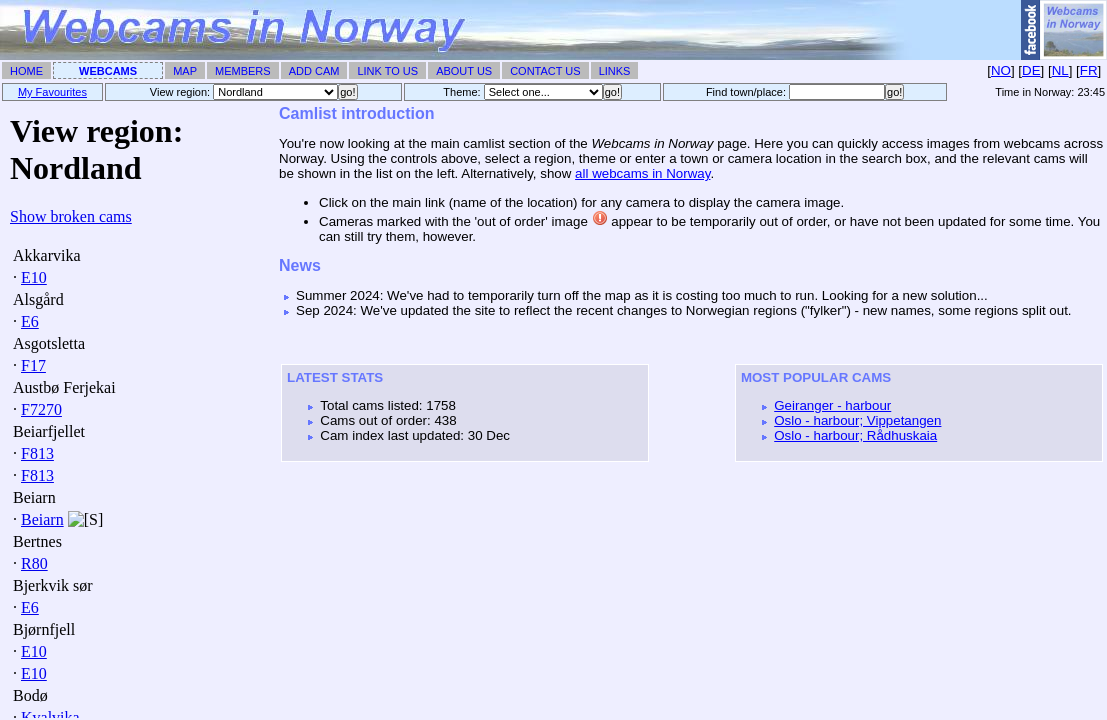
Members (243, 71)
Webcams (108, 71)
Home (26, 71)
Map (185, 71)
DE (1031, 70)
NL (1060, 70)
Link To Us (387, 71)
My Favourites (52, 92)
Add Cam (314, 71)
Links (615, 71)
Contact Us (545, 71)
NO (1001, 70)
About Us (464, 71)
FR (1089, 70)
